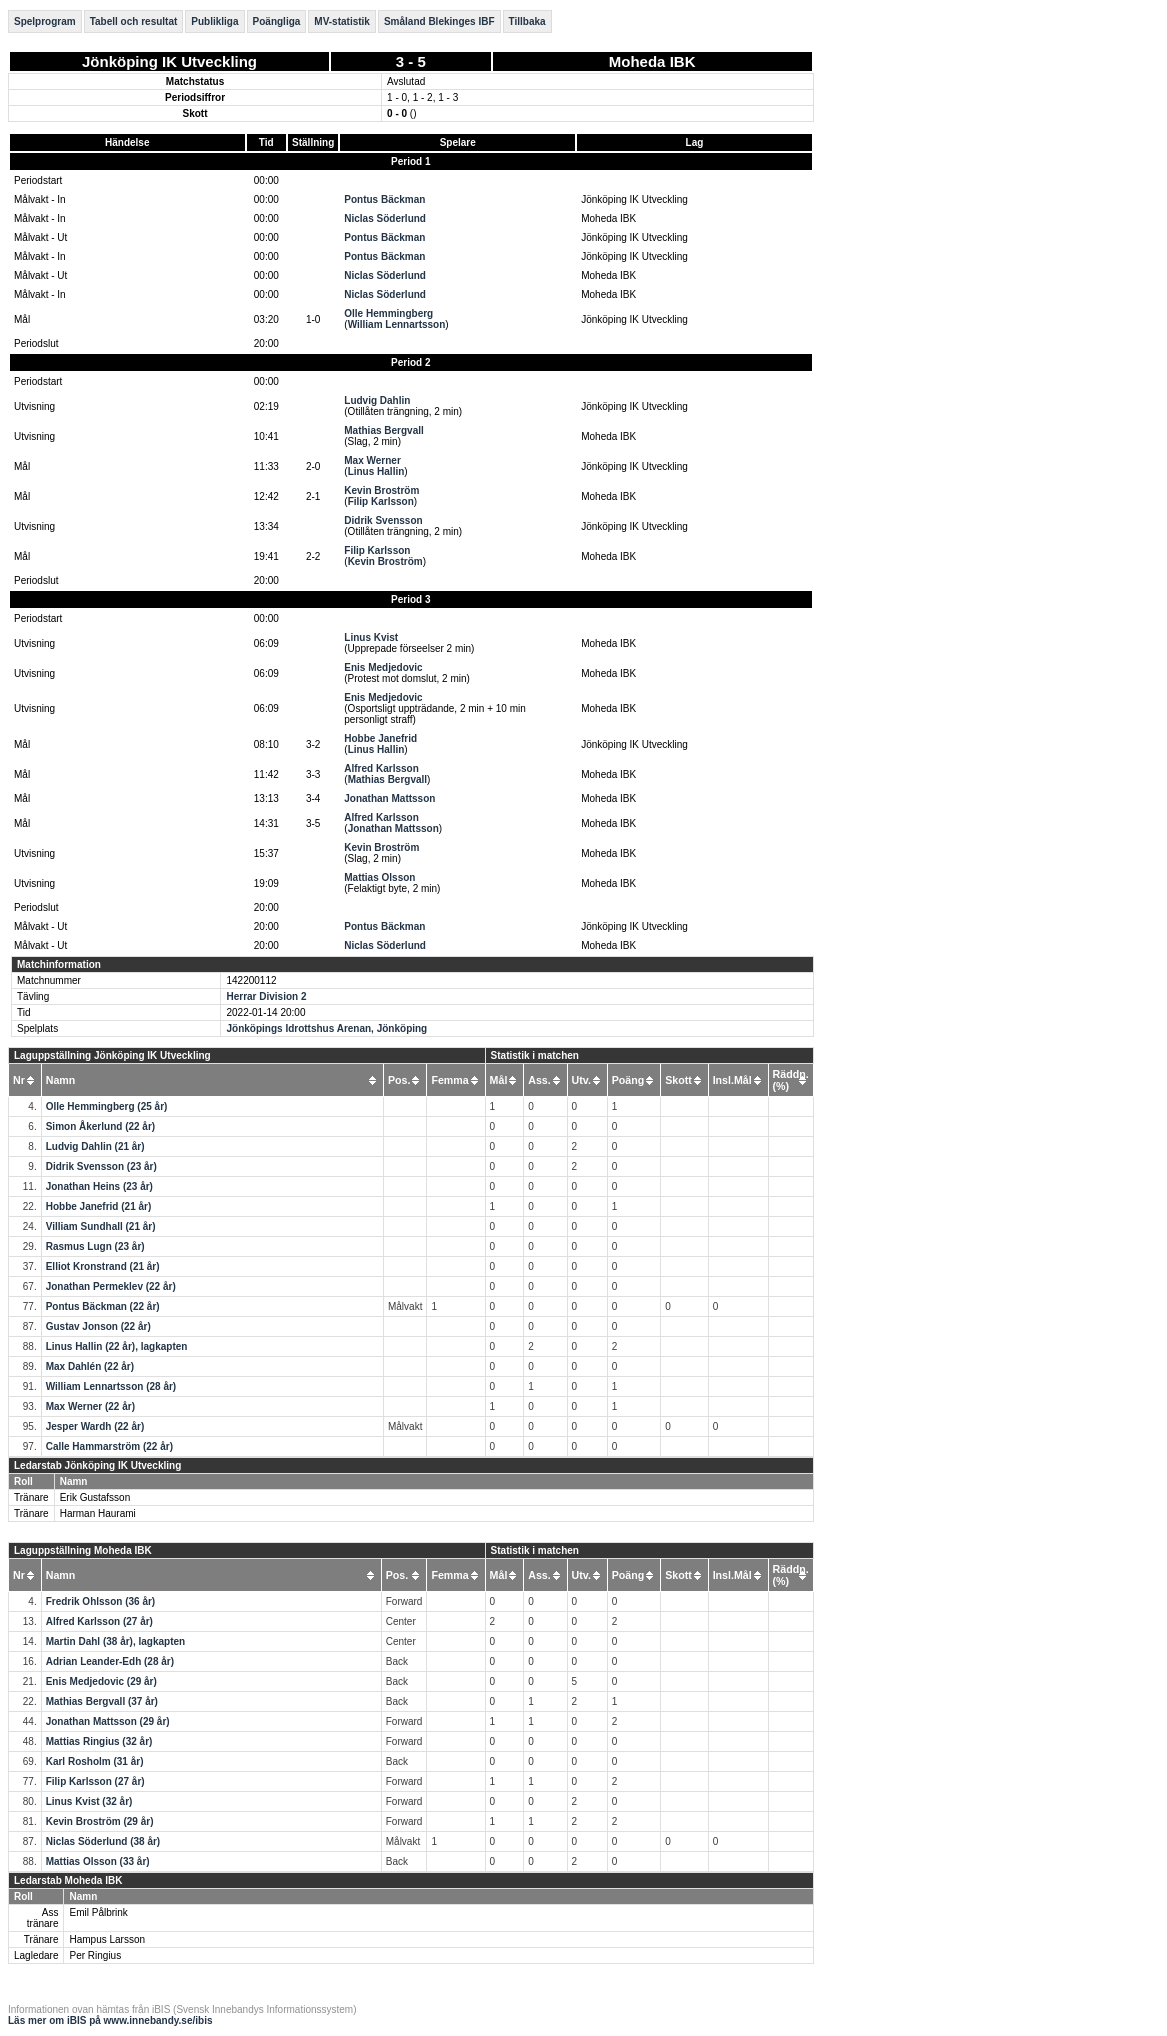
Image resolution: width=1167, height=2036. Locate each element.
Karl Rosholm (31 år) (95, 1761)
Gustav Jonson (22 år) (98, 1326)
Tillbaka (527, 21)
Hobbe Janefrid (380, 738)
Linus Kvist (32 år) (89, 1801)
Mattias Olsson (379, 877)
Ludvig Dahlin (377, 400)
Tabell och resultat (134, 21)
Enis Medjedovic (383, 667)
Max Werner (372, 460)
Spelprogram (45, 21)
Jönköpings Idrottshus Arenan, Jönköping (326, 1028)
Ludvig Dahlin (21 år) (95, 1146)
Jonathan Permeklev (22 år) (111, 1286)
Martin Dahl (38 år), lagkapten (115, 1641)
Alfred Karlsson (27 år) (99, 1621)
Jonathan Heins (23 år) (99, 1186)
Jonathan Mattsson (389, 798)
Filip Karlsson (381, 501)
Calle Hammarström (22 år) (109, 1446)
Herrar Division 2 (266, 996)
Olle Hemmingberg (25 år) (107, 1106)
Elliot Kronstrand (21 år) (103, 1266)
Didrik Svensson (383, 520)
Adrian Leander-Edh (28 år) (110, 1661)
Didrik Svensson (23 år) (101, 1166)
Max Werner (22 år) (90, 1406)
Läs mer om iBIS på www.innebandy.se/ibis (110, 2020)
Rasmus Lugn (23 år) (95, 1246)
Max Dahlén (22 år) (90, 1366)
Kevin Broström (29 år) (100, 1821)
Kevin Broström (381, 490)
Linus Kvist (371, 637)
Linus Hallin (376, 471)
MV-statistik (342, 21)
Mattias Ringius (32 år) (99, 1741)
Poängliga (277, 21)
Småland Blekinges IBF (439, 21)
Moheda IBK (652, 61)
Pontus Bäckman (384, 199)
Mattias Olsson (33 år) (98, 1861)
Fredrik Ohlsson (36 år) (100, 1601)
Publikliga (214, 21)
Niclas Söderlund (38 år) (103, 1841)
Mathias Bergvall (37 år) (102, 1701)
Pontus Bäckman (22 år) (103, 1306)
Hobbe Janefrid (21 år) (99, 1206)
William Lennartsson (397, 324)
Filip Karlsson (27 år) (95, 1781)
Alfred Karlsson (381, 768)
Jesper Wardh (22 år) (95, 1426)
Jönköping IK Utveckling (169, 61)
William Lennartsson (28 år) (111, 1386)
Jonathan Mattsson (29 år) (108, 1721)
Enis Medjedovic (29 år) (101, 1681)
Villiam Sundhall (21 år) (101, 1226)
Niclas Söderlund (385, 218)
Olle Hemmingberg (388, 313)
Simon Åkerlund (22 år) (100, 1126)
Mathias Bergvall (383, 430)
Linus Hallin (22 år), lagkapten (117, 1346)
